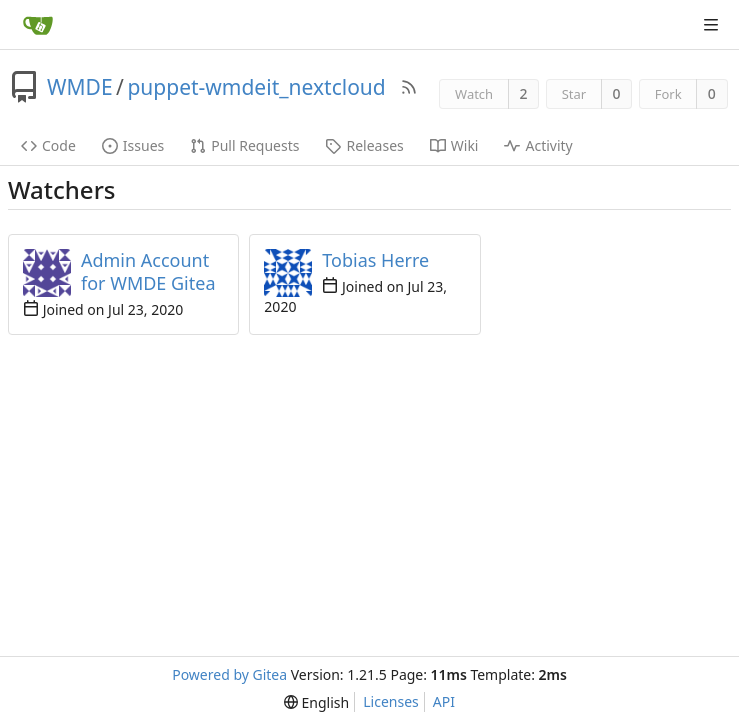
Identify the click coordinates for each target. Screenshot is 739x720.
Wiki (454, 145)
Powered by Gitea (229, 674)
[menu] (316, 702)
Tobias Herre (375, 260)
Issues (133, 145)
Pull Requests (244, 145)
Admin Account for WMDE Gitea (148, 271)
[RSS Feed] (409, 87)
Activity (538, 145)
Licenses (391, 701)
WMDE (80, 87)
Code (48, 145)
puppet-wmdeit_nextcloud (256, 87)
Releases (364, 145)
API (444, 701)
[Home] (38, 25)
